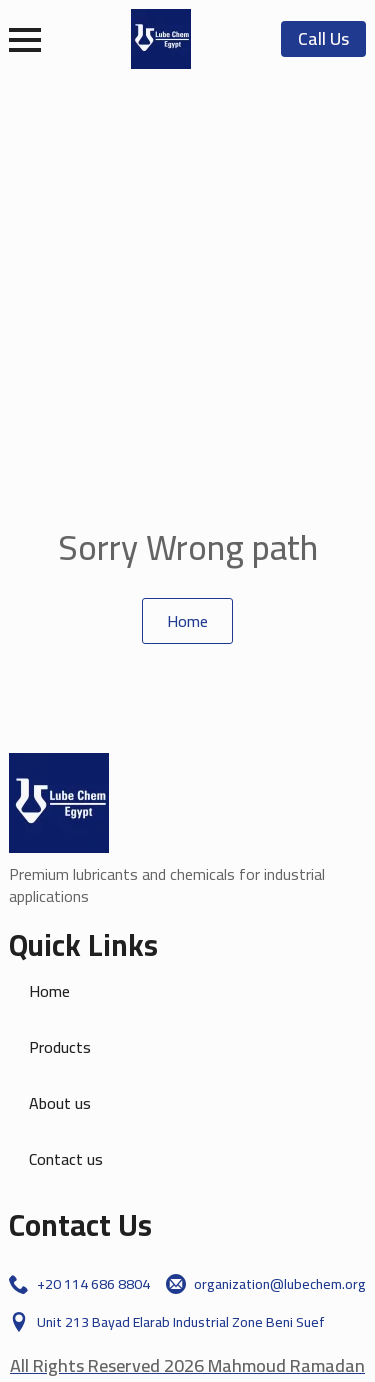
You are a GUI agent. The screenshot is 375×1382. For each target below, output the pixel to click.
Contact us (66, 1159)
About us (60, 1103)
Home (49, 991)
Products (60, 1047)
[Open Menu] (25, 40)
